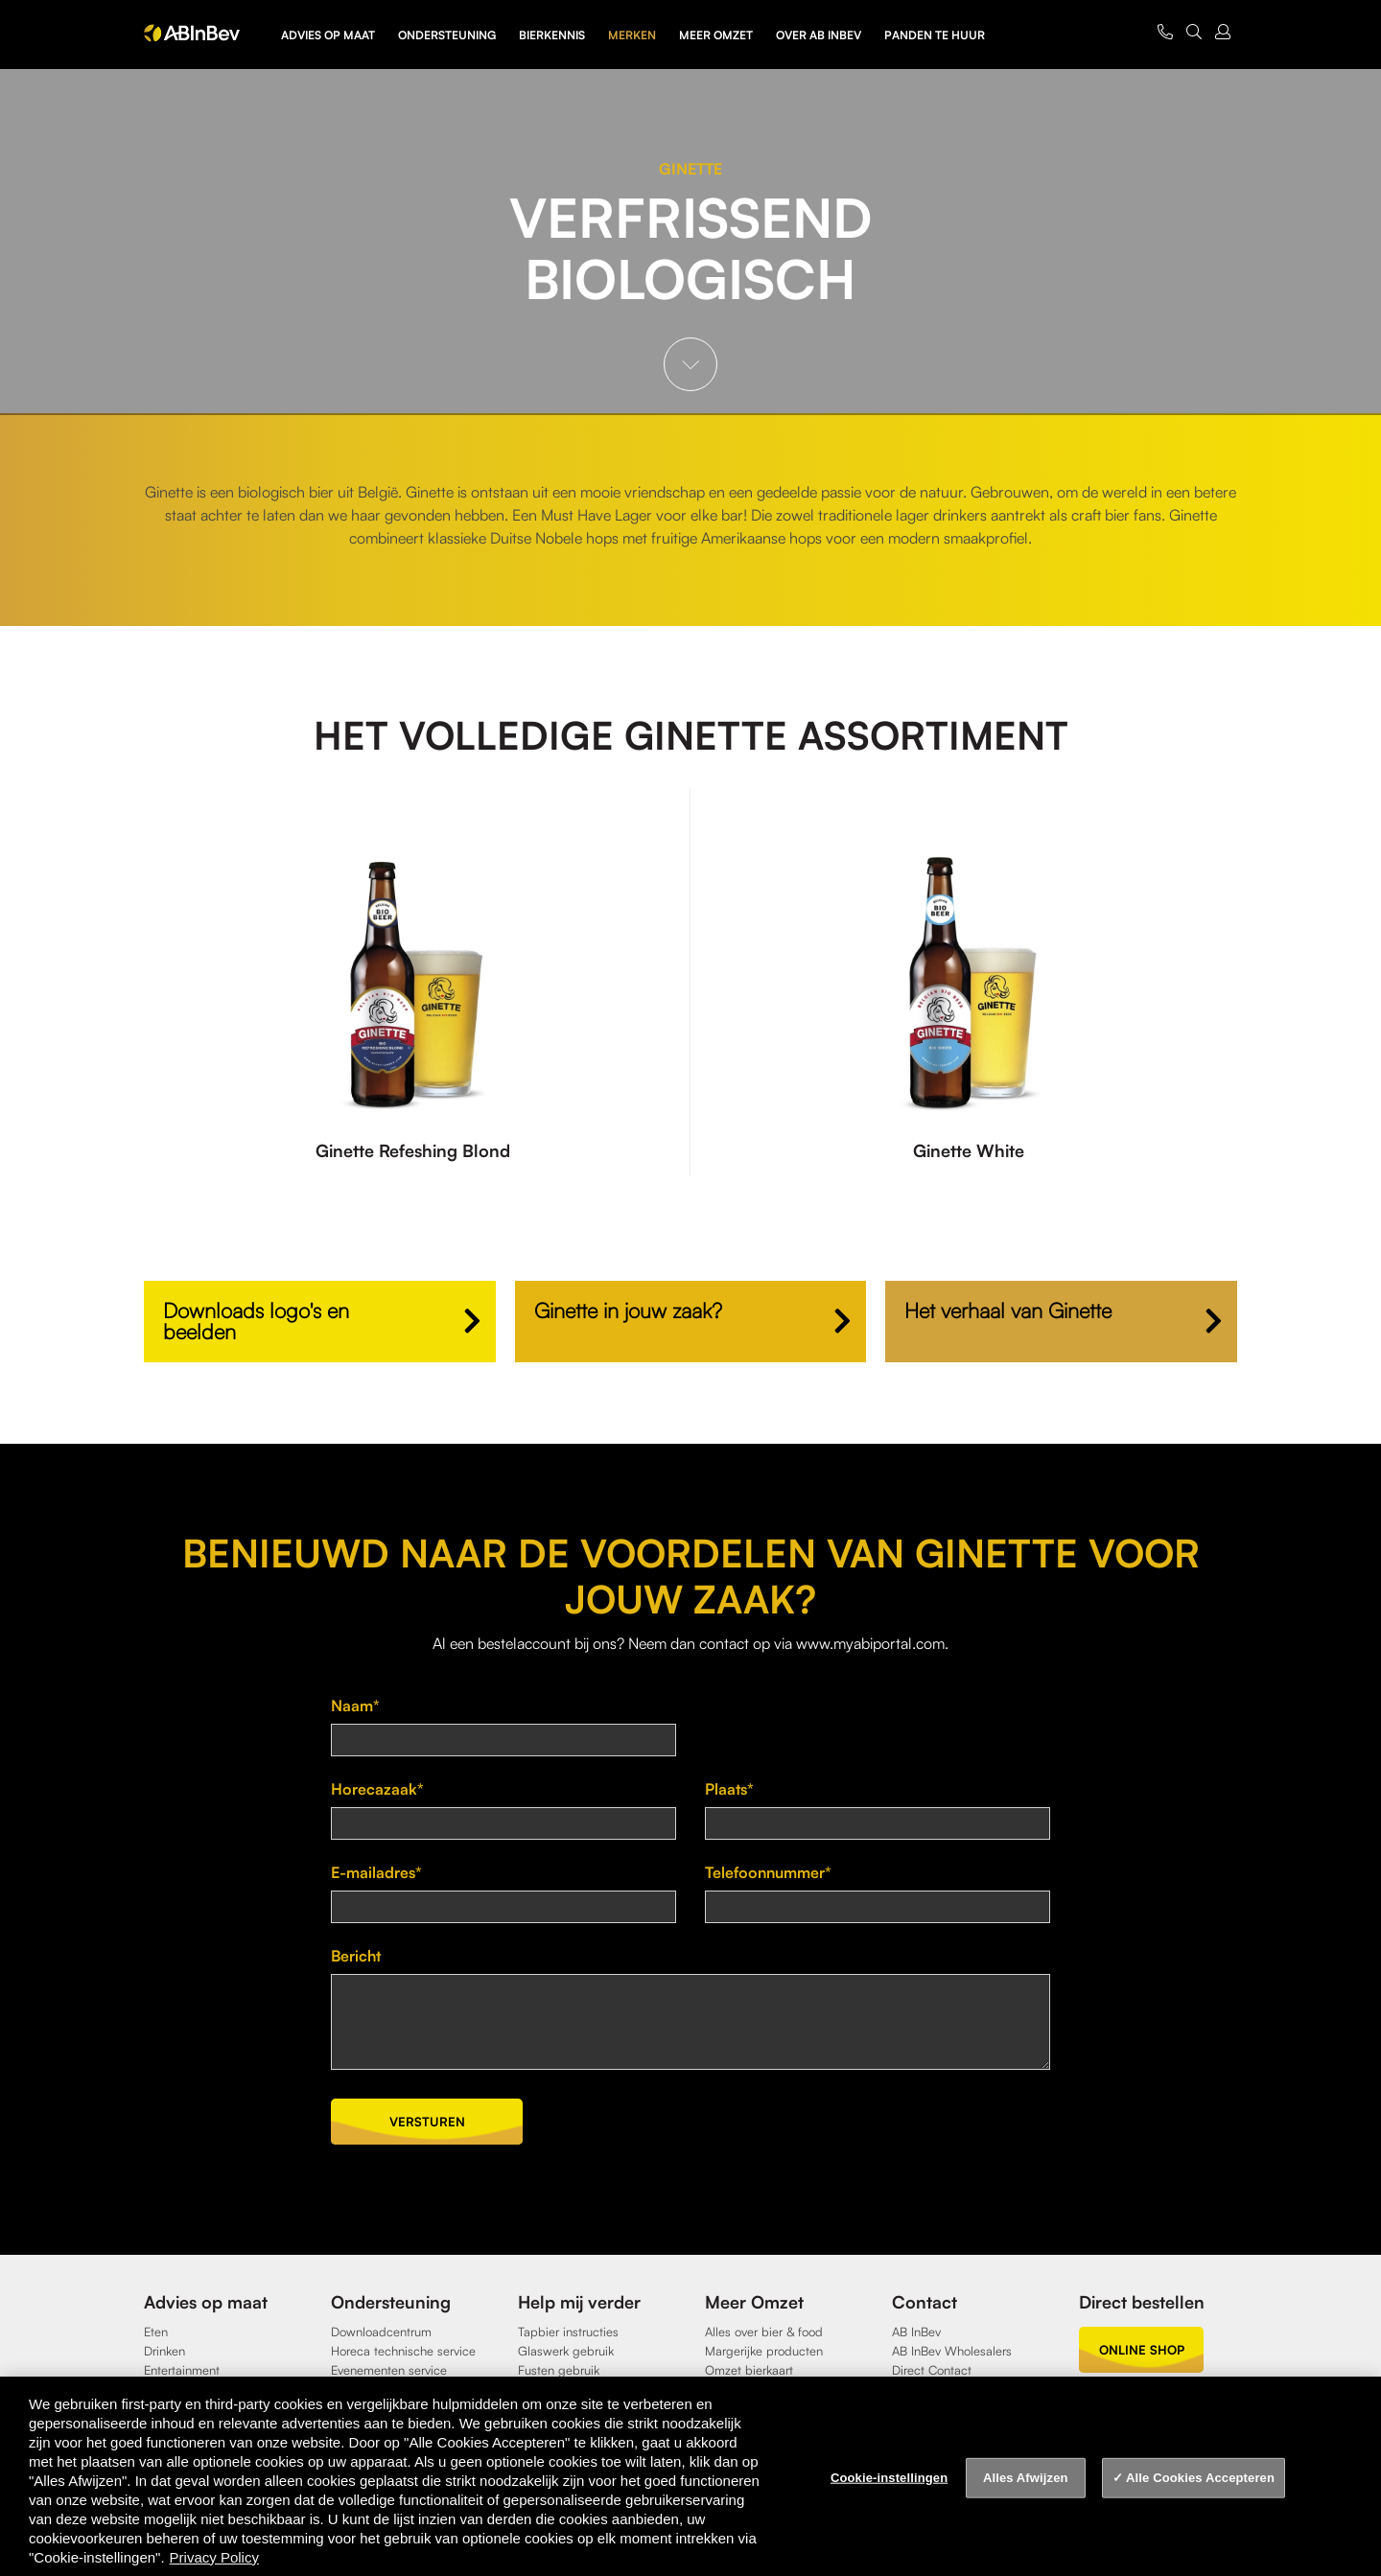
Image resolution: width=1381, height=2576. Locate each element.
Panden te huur (934, 35)
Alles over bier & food (764, 2331)
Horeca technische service (403, 2350)
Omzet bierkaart (749, 2370)
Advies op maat (328, 35)
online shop (1141, 2349)
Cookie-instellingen (889, 2478)
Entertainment (182, 2370)
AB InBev (916, 2331)
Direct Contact (931, 2370)
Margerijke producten (764, 2350)
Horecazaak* (377, 1789)
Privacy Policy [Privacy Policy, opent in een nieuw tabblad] (214, 2557)
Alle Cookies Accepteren (1200, 2478)
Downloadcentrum (381, 2331)
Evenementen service (389, 2370)
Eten (156, 2331)
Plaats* (729, 1789)
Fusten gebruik (558, 2370)
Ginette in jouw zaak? (628, 1310)
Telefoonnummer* (768, 1872)
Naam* (355, 1705)
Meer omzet (716, 35)
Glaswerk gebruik (566, 2350)
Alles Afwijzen (1025, 2478)
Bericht (356, 1955)
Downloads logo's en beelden (256, 1320)
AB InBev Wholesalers (952, 2350)
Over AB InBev (818, 35)
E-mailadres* (376, 1872)
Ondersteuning (447, 35)
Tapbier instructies (568, 2331)
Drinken (164, 2350)
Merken (632, 35)
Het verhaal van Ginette (1008, 1310)
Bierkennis (552, 35)
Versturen (427, 2121)
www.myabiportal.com (870, 1643)
